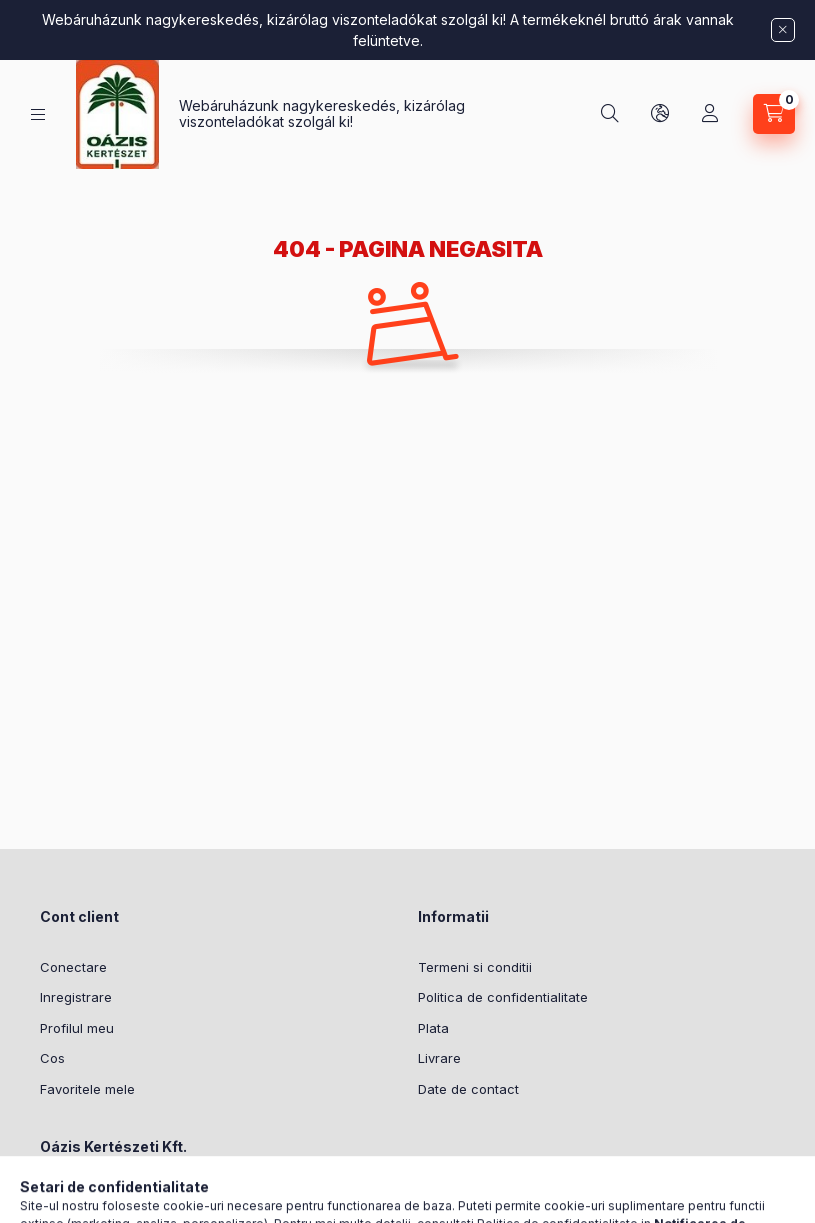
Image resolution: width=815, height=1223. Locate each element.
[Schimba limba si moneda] (660, 114)
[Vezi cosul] (774, 114)
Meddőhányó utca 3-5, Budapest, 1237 (185, 1197)
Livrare (439, 1058)
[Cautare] (610, 114)
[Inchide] (783, 30)
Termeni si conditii (475, 967)
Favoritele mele (87, 1089)
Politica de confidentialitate (503, 997)
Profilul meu (77, 1028)
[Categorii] (38, 114)
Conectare (73, 967)
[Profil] (710, 114)
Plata (433, 1028)
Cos (52, 1058)
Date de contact (468, 1089)
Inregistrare (76, 997)
